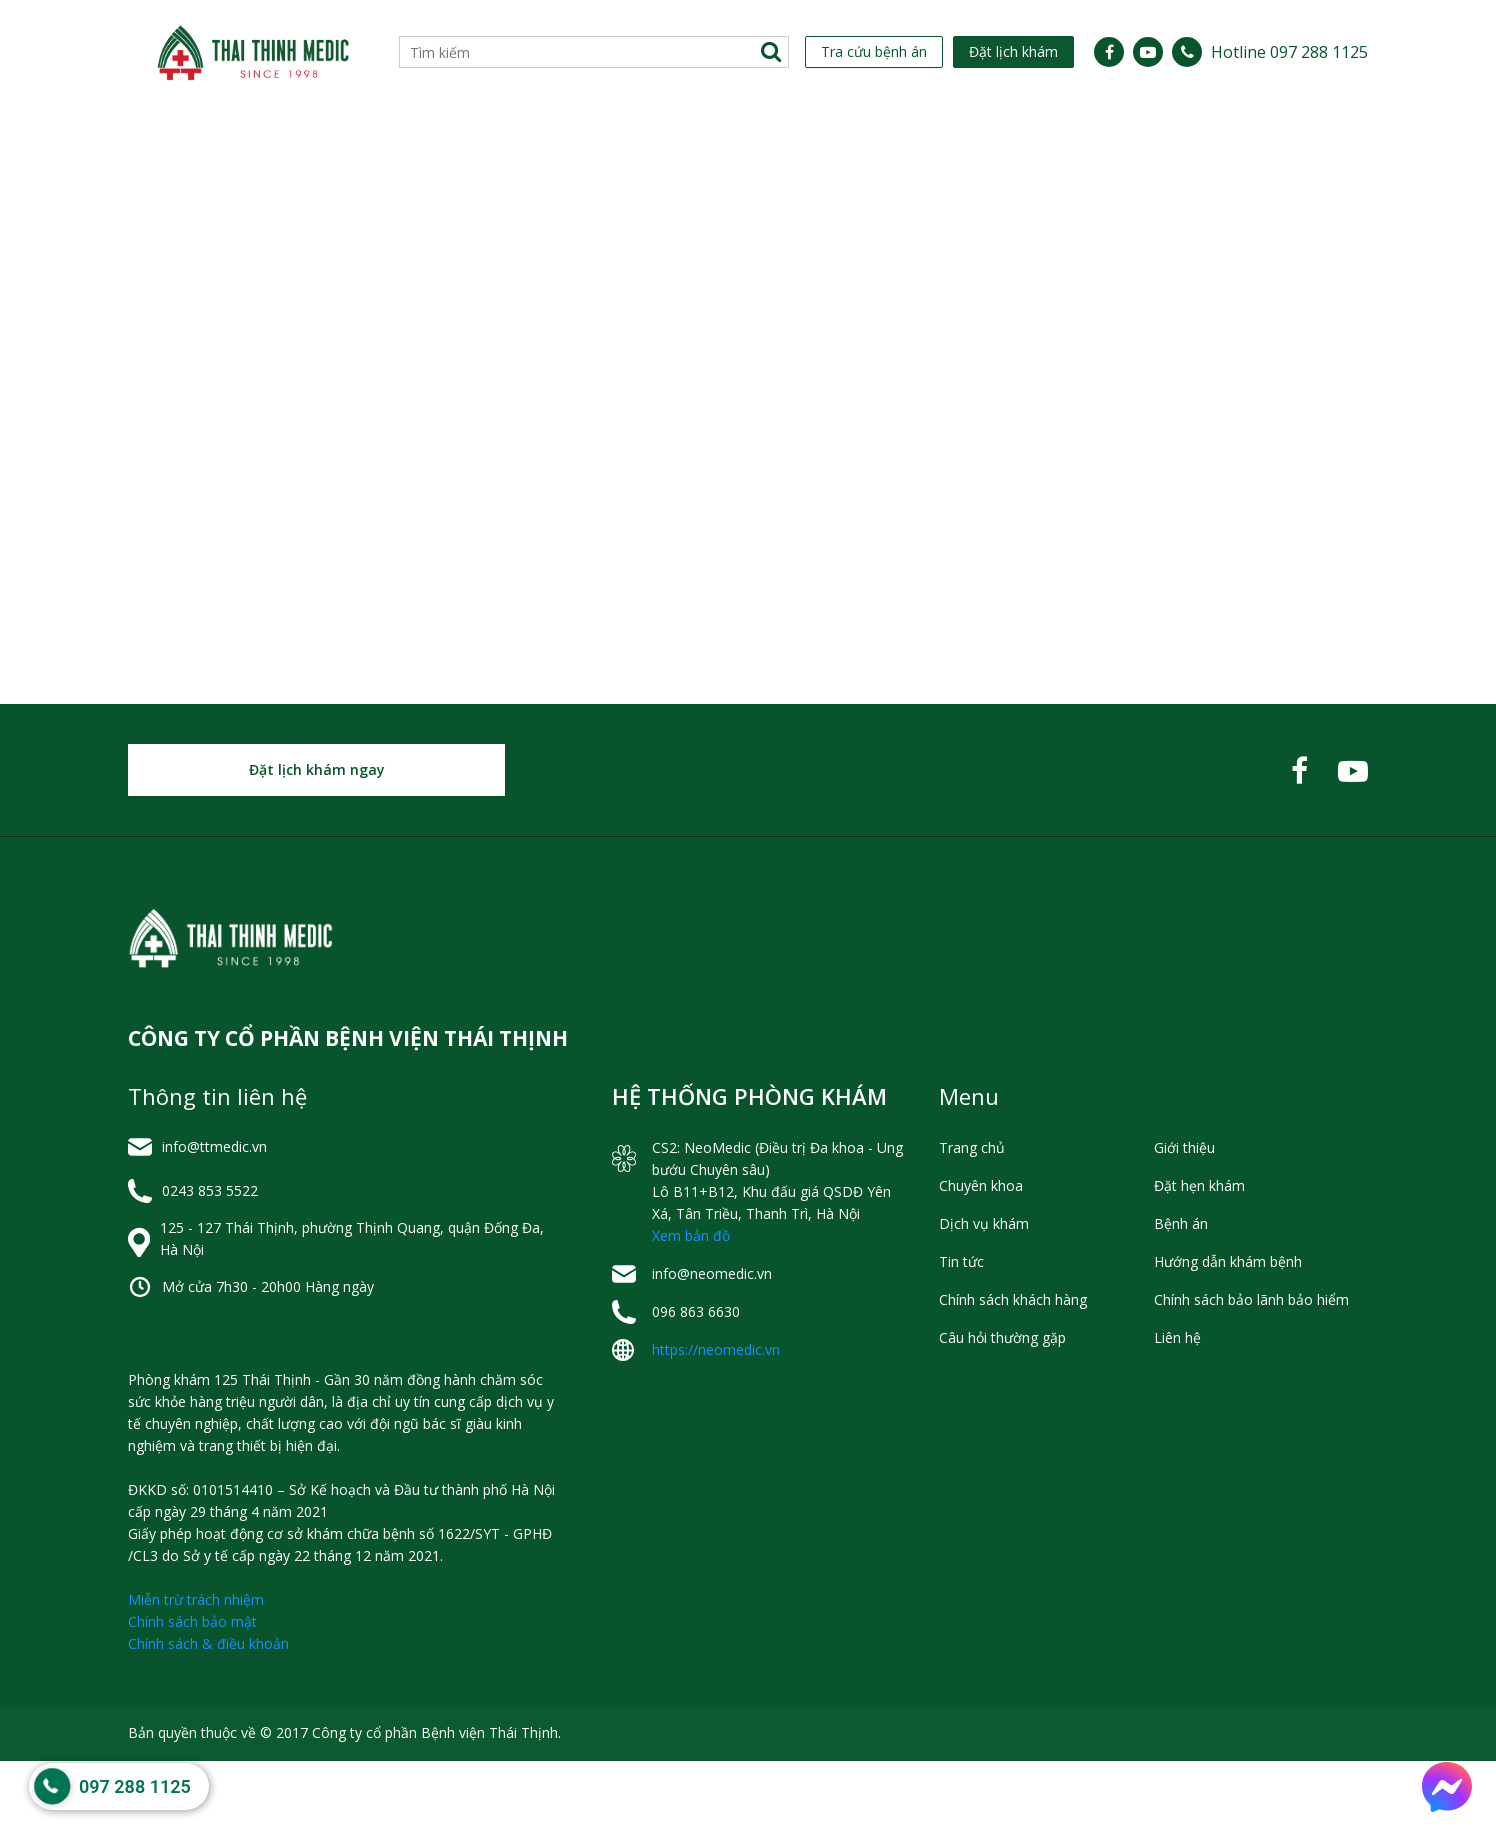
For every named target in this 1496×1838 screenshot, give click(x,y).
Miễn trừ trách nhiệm (196, 1676)
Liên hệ (1257, 142)
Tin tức (817, 142)
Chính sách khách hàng (1013, 1376)
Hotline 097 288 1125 (1289, 52)
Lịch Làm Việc (512, 142)
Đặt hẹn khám (1199, 1262)
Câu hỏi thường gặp (1002, 1414)
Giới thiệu (182, 142)
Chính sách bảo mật (192, 1698)
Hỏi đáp (1142, 142)
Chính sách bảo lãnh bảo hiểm (1251, 1376)
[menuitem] (182, 142)
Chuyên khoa (352, 142)
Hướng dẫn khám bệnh (1228, 1338)
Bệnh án (1181, 1300)
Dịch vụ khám (675, 142)
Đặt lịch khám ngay (317, 846)
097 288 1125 (135, 1788)
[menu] (748, 142)
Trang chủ (972, 1224)
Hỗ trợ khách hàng (980, 142)
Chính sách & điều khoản (208, 1720)
